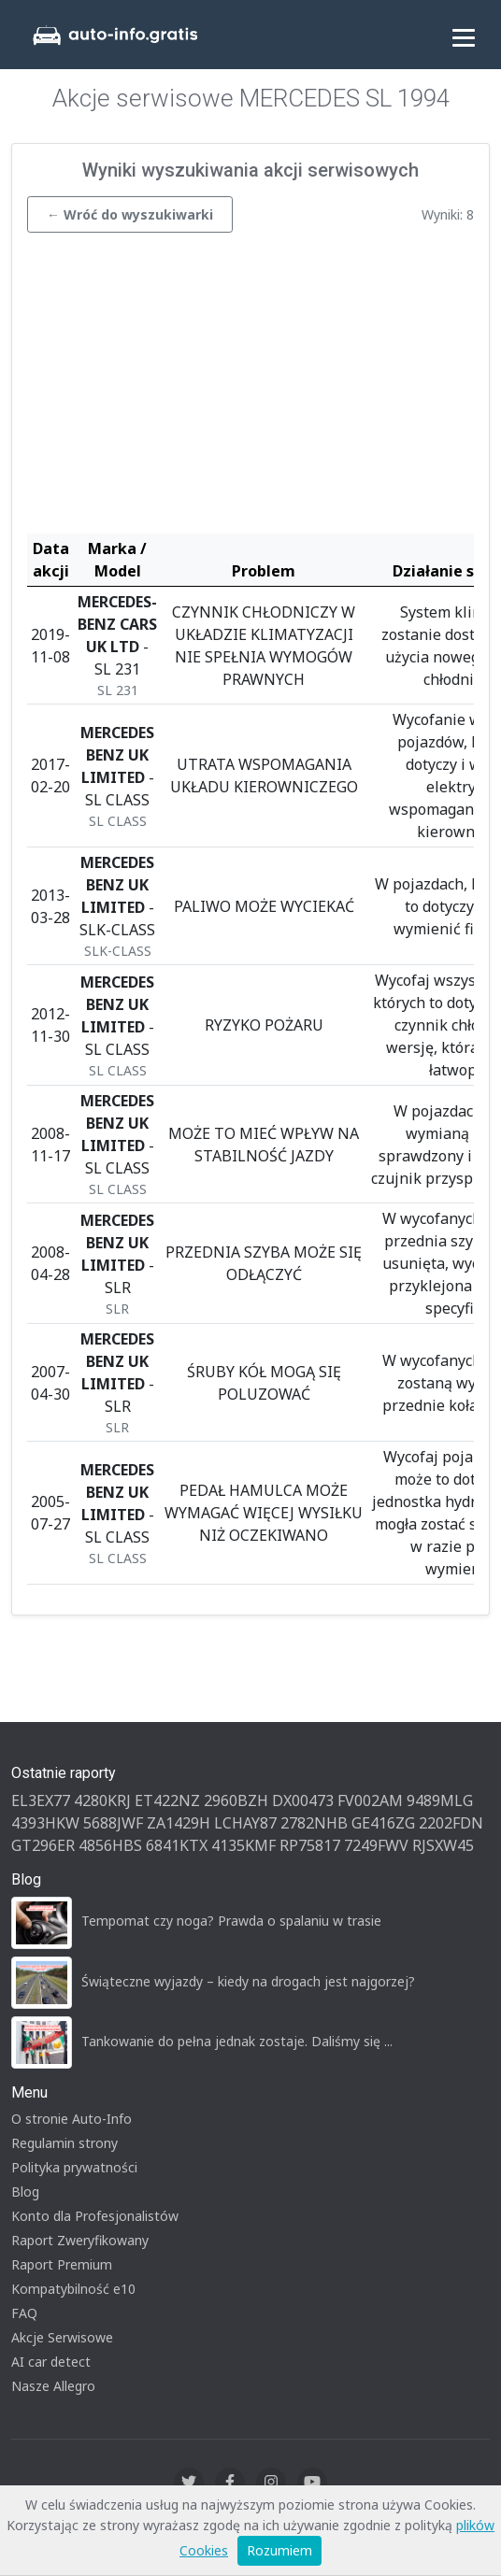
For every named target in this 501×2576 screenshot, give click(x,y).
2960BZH (236, 1800)
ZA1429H (178, 1823)
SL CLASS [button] (118, 821)
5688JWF (113, 1823)
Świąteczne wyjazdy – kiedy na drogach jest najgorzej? (248, 1981)
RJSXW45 (443, 1845)
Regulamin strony (64, 2143)
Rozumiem (279, 2550)
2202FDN (451, 1823)
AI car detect (51, 2361)
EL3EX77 (40, 1800)
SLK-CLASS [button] (117, 951)
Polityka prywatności (74, 2167)
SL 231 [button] (117, 690)
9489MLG (440, 1800)
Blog (25, 2191)
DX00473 (303, 1800)
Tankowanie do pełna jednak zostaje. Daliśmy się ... (237, 2041)
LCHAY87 (245, 1823)
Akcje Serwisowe (62, 2337)
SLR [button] (117, 1308)
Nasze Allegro (53, 2386)
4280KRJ (102, 1800)
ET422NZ (167, 1800)
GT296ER (43, 1845)
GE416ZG (383, 1823)
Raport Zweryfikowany (80, 2240)
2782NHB (314, 1823)
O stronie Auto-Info (71, 2119)
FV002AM (370, 1800)
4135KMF (243, 1845)
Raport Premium (61, 2264)
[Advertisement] (250, 388)
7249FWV (376, 1845)
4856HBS (110, 1845)
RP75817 (309, 1845)
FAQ (24, 2313)
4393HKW (45, 1823)
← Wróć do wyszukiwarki (130, 214)
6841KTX (177, 1845)
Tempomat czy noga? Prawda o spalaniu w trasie (231, 1920)
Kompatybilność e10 (73, 2289)
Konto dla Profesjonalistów (95, 2216)
